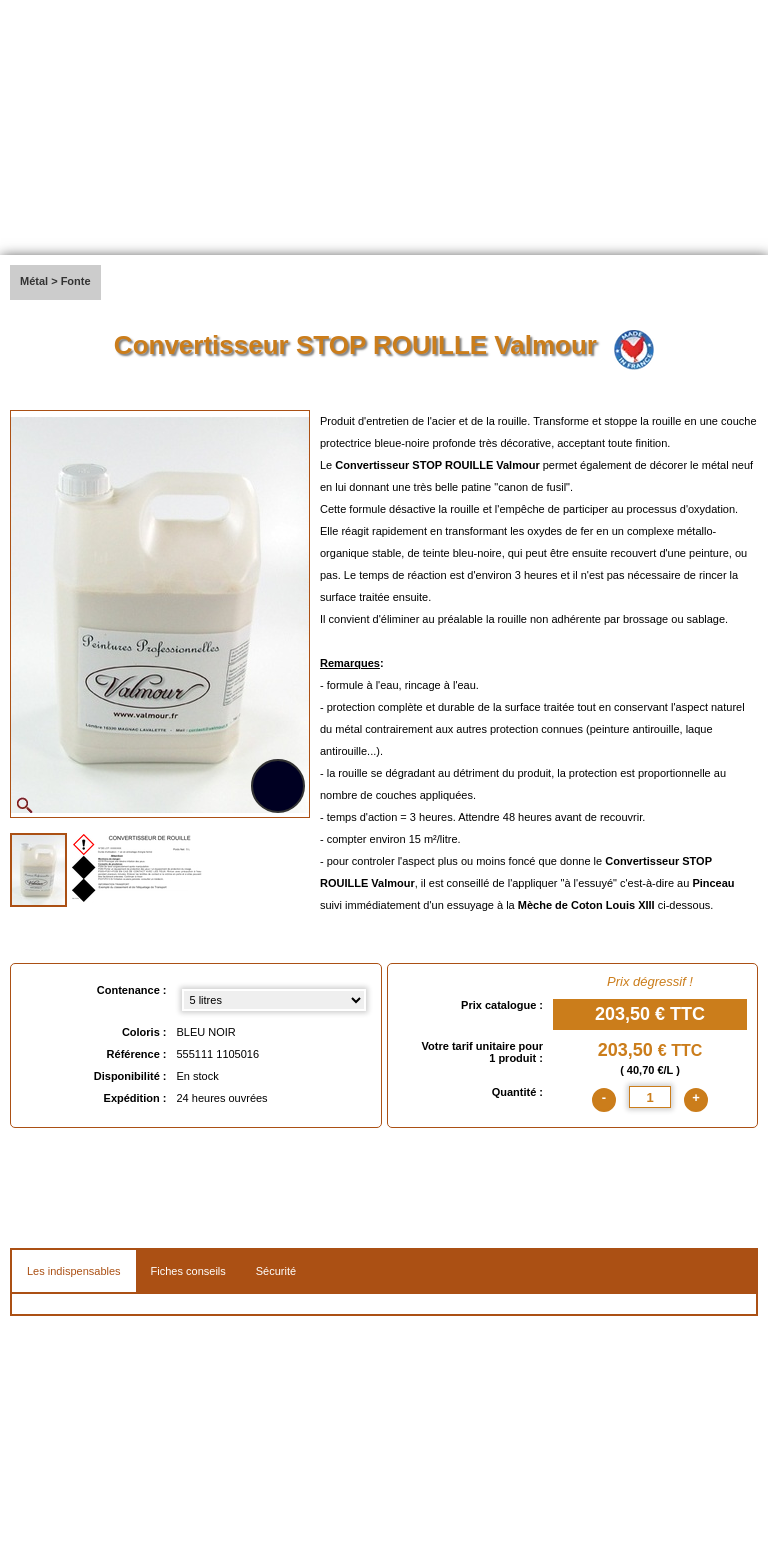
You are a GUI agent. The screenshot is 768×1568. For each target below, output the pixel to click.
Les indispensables (74, 1271)
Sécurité (276, 1271)
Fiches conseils (188, 1271)
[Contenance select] (274, 1000)
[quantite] (650, 1097)
